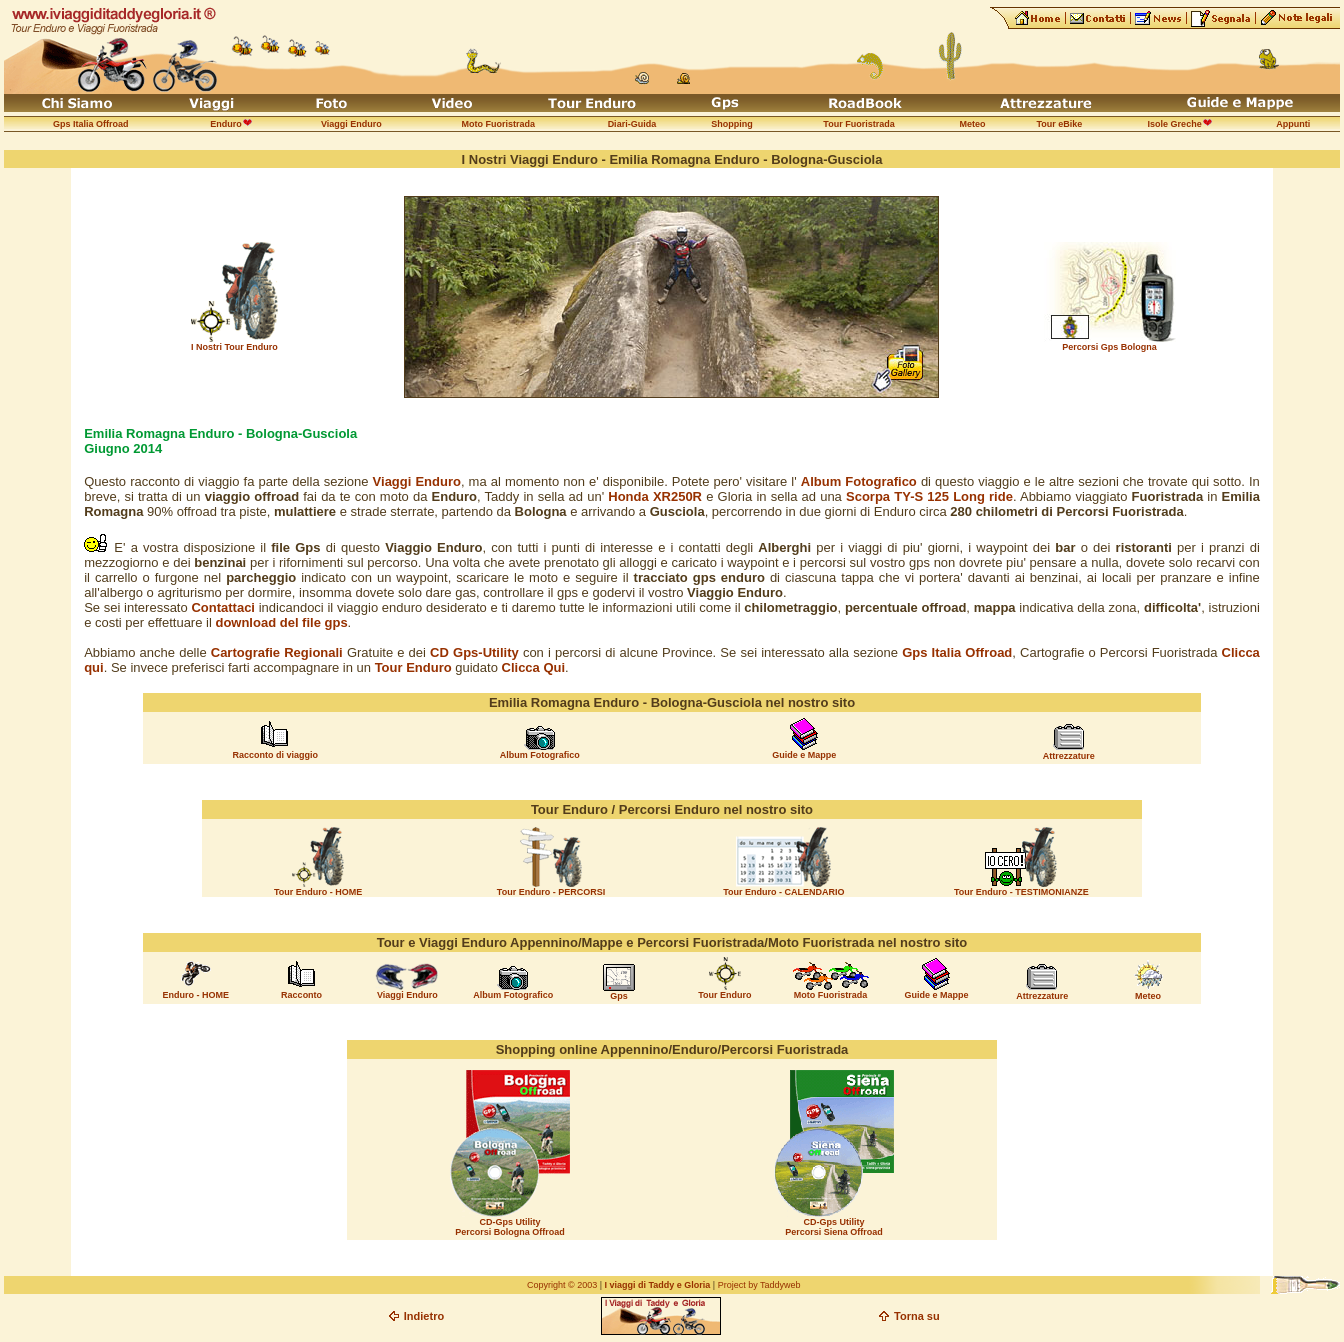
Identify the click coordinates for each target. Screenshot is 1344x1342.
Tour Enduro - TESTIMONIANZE (1021, 892)
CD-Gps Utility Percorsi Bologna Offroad (510, 1227)
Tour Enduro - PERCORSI (551, 892)
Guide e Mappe (804, 755)
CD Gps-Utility (474, 652)
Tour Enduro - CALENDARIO (783, 892)
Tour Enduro (413, 667)
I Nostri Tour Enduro (234, 347)
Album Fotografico (540, 755)
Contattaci (223, 607)
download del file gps (281, 622)
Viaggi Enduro (417, 481)
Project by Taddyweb (759, 1285)
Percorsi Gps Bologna (1109, 347)
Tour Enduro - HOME (318, 892)
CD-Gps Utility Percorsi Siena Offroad (834, 1227)
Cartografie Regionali (277, 652)
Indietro (424, 1316)
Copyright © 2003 (562, 1285)
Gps (619, 996)
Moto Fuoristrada (831, 995)
